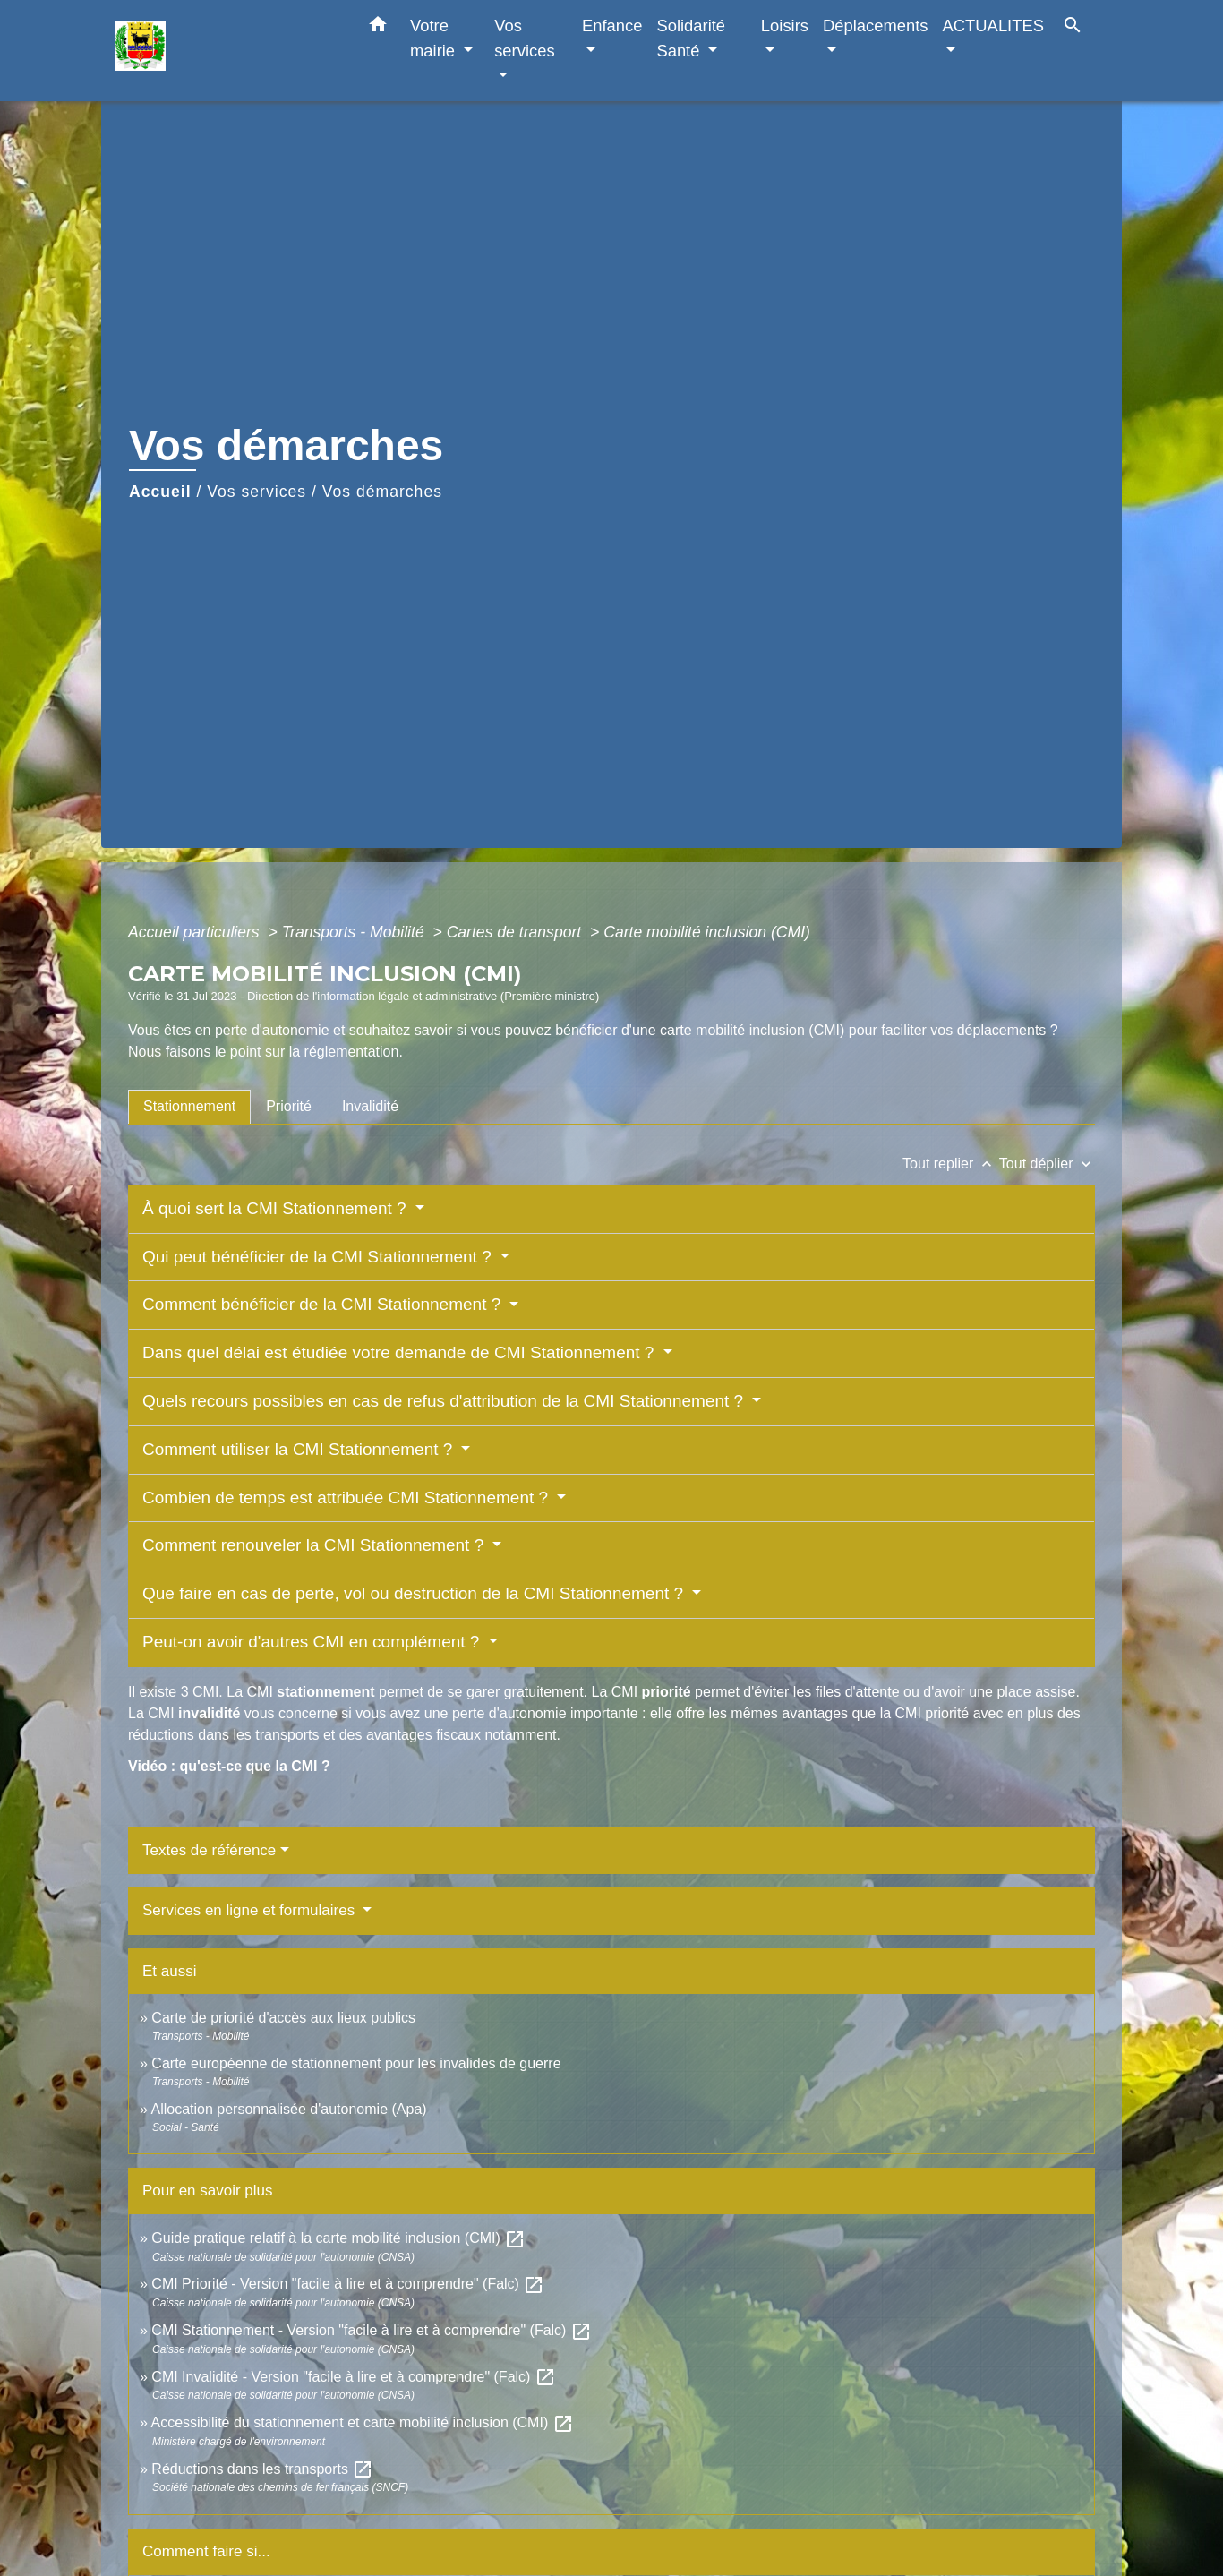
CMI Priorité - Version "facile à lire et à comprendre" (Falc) (347, 2283)
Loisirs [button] (784, 25)
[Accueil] (226, 50)
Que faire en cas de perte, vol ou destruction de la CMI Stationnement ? (415, 1593)
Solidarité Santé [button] (690, 38)
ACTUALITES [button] (993, 25)
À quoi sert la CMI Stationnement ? (276, 1208)
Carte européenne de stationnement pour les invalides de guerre (355, 2063)
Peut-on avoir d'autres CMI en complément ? (313, 1641)
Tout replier (950, 1163)
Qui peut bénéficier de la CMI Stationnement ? (319, 1256)
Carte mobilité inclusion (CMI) (706, 932)
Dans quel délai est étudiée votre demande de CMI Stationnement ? (400, 1352)
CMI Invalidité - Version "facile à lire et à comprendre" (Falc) (353, 2376)
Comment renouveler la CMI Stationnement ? (315, 1545)
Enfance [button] (612, 25)
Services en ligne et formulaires (250, 1910)
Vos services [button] (524, 38)
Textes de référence (209, 1850)
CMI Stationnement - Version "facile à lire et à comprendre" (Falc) (371, 2330)
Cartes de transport (516, 932)
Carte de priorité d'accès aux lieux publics (283, 2017)
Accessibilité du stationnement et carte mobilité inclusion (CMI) (361, 2422)
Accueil (160, 492)
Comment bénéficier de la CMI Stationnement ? (324, 1304)
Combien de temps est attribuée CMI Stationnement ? (347, 1497)
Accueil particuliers (196, 932)
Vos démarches (382, 492)
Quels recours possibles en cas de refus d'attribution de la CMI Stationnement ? (445, 1400)
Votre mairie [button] (434, 38)
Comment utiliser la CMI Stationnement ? (300, 1449)
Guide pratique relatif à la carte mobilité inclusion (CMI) (338, 2238)
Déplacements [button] (875, 25)
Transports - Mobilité (355, 932)
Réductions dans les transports (262, 2469)
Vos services (256, 492)
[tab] (189, 1107)
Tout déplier (1047, 1163)
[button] (378, 27)
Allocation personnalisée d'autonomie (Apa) (288, 2109)
